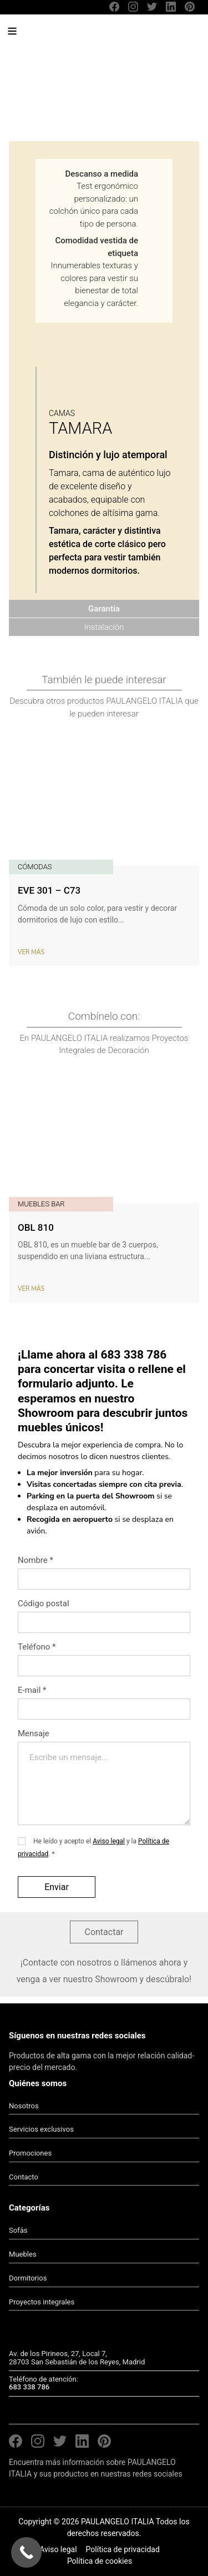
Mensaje (104, 1779)
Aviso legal (109, 1841)
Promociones (30, 2153)
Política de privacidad (123, 2549)
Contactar (103, 1932)
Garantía (104, 609)
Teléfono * (37, 1647)
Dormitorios (28, 2278)
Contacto (23, 2177)
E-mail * (32, 1690)
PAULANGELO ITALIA (93, 36)
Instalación (104, 627)
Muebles (23, 2254)
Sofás (18, 2230)
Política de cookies (99, 2561)
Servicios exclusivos (41, 2129)
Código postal (43, 1603)
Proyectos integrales (41, 2302)
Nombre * (35, 1560)
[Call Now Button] (26, 2552)
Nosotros (24, 2106)
